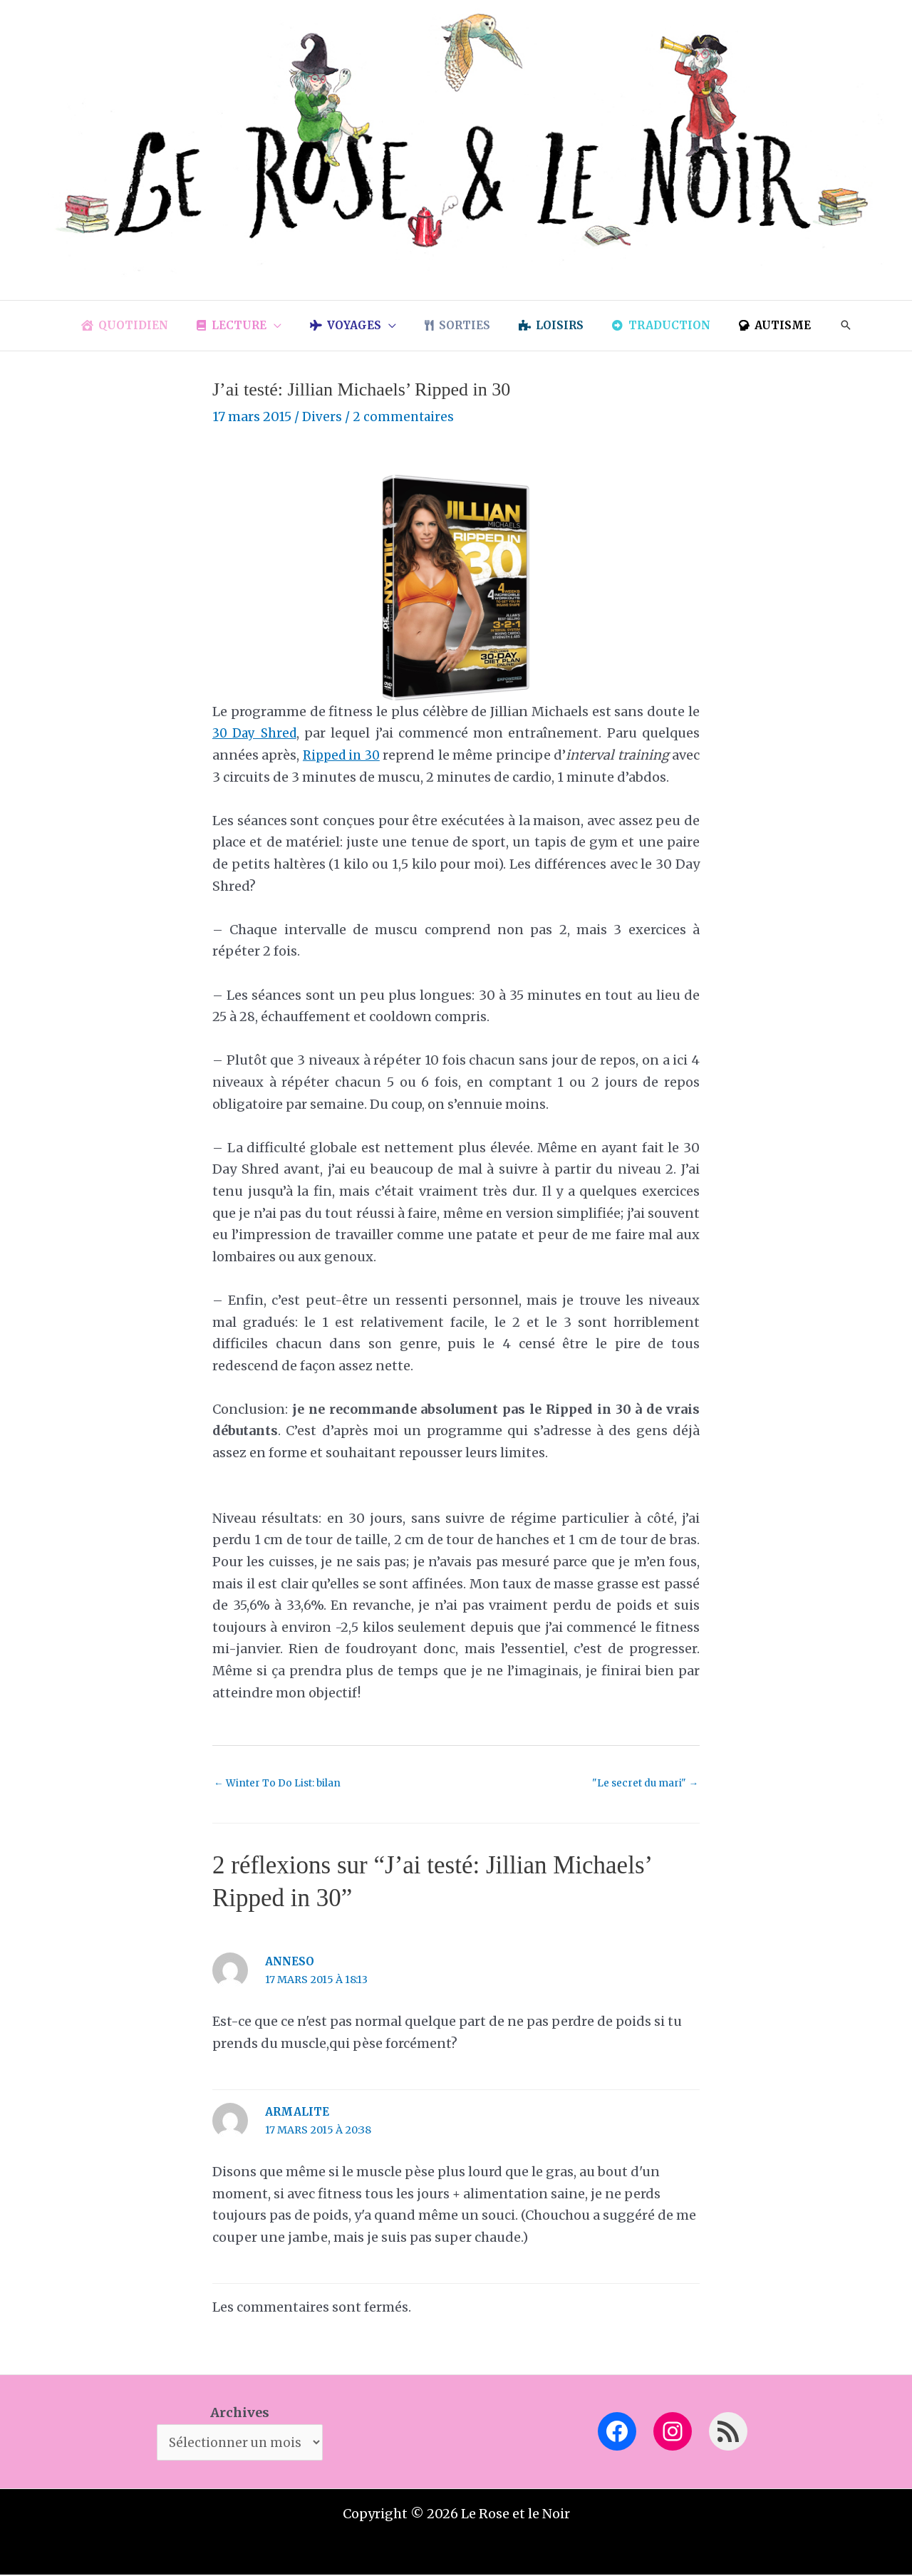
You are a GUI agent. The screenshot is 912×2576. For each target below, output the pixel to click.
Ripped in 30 (352, 755)
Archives (239, 2412)
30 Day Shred (256, 733)
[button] (820, 326)
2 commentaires (405, 416)
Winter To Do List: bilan (281, 1783)
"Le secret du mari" (643, 1783)
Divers (322, 416)
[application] (288, 326)
